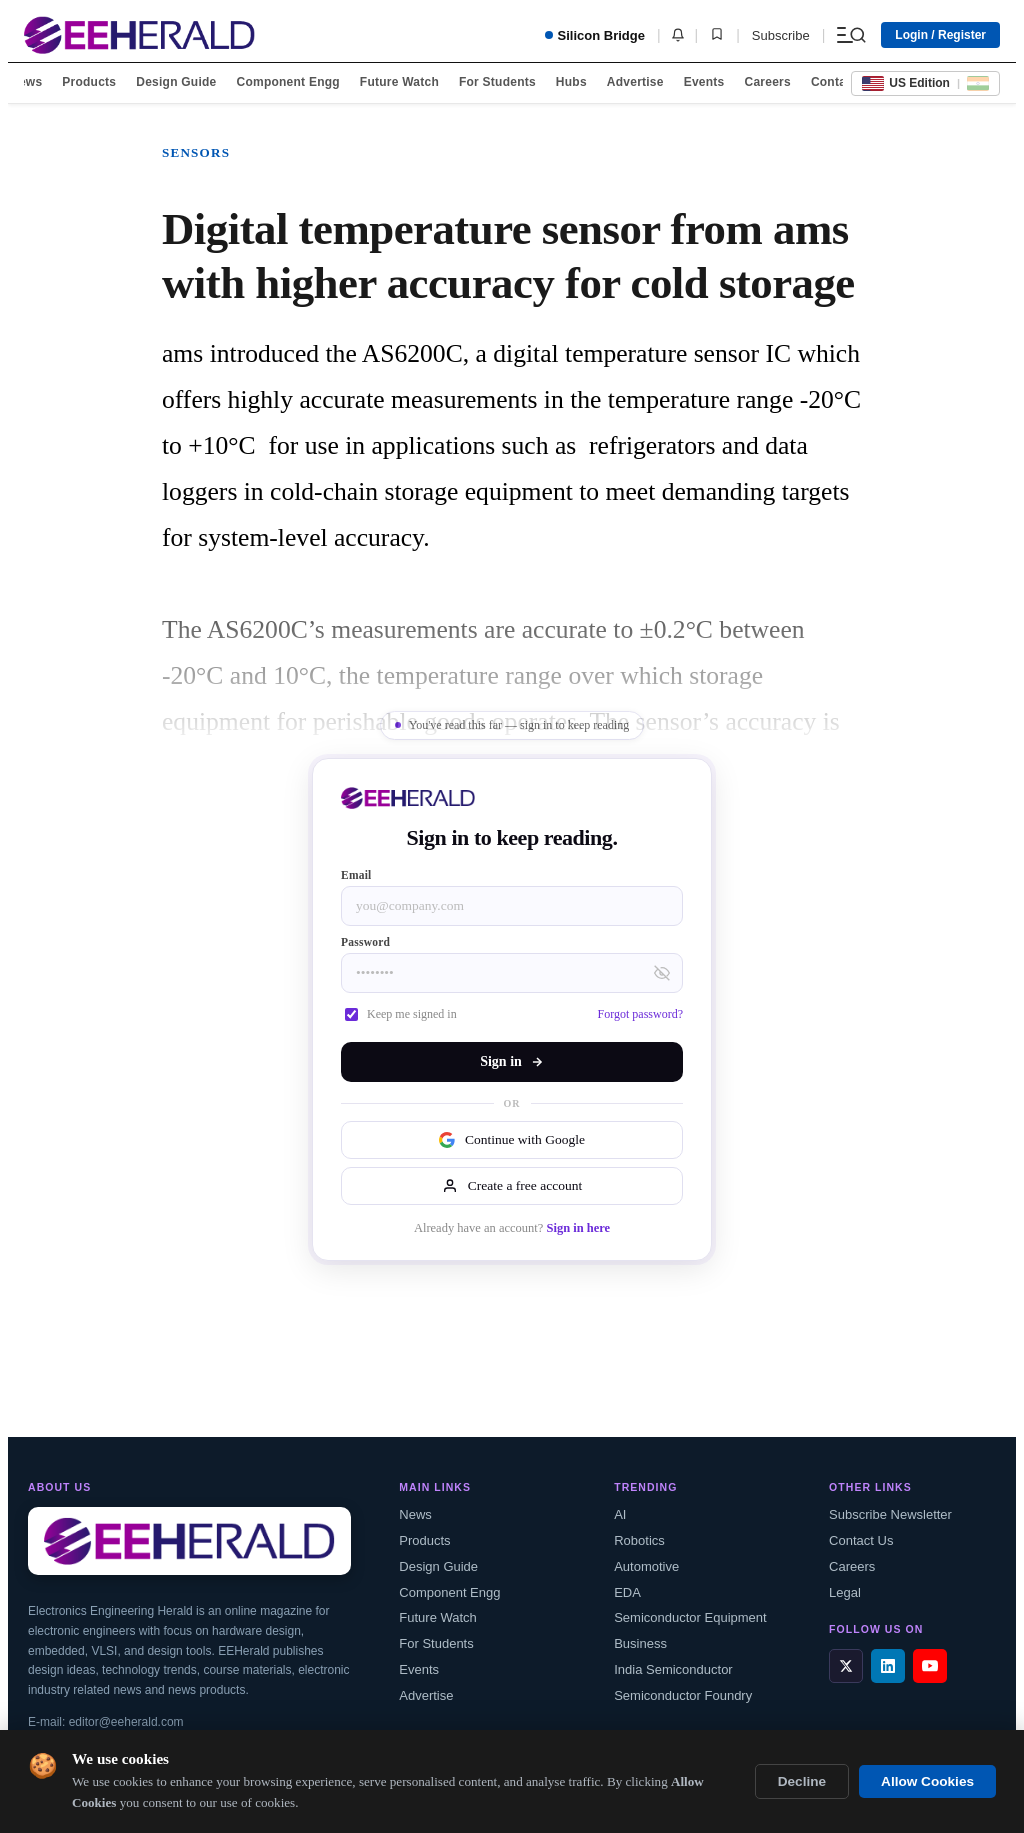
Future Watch (399, 82)
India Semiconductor (673, 1669)
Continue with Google (512, 1140)
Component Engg (288, 82)
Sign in (512, 1061)
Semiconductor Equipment (690, 1617)
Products (89, 82)
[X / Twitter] (846, 1666)
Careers (767, 82)
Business (640, 1643)
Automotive (646, 1566)
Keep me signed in (401, 1014)
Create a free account (512, 1186)
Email (356, 875)
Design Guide (176, 82)
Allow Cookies (927, 1781)
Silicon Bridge (595, 35)
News (26, 82)
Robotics (639, 1540)
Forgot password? (640, 1014)
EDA (627, 1592)
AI (620, 1514)
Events (704, 82)
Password (365, 942)
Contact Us (861, 1540)
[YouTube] (930, 1666)
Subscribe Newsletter (890, 1514)
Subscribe (781, 35)
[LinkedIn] (888, 1666)
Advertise (635, 82)
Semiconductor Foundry (683, 1695)
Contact (834, 82)
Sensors (196, 152)
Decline (802, 1781)
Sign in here (578, 1228)
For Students (497, 82)
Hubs (571, 82)
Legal (845, 1592)
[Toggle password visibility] (662, 973)
